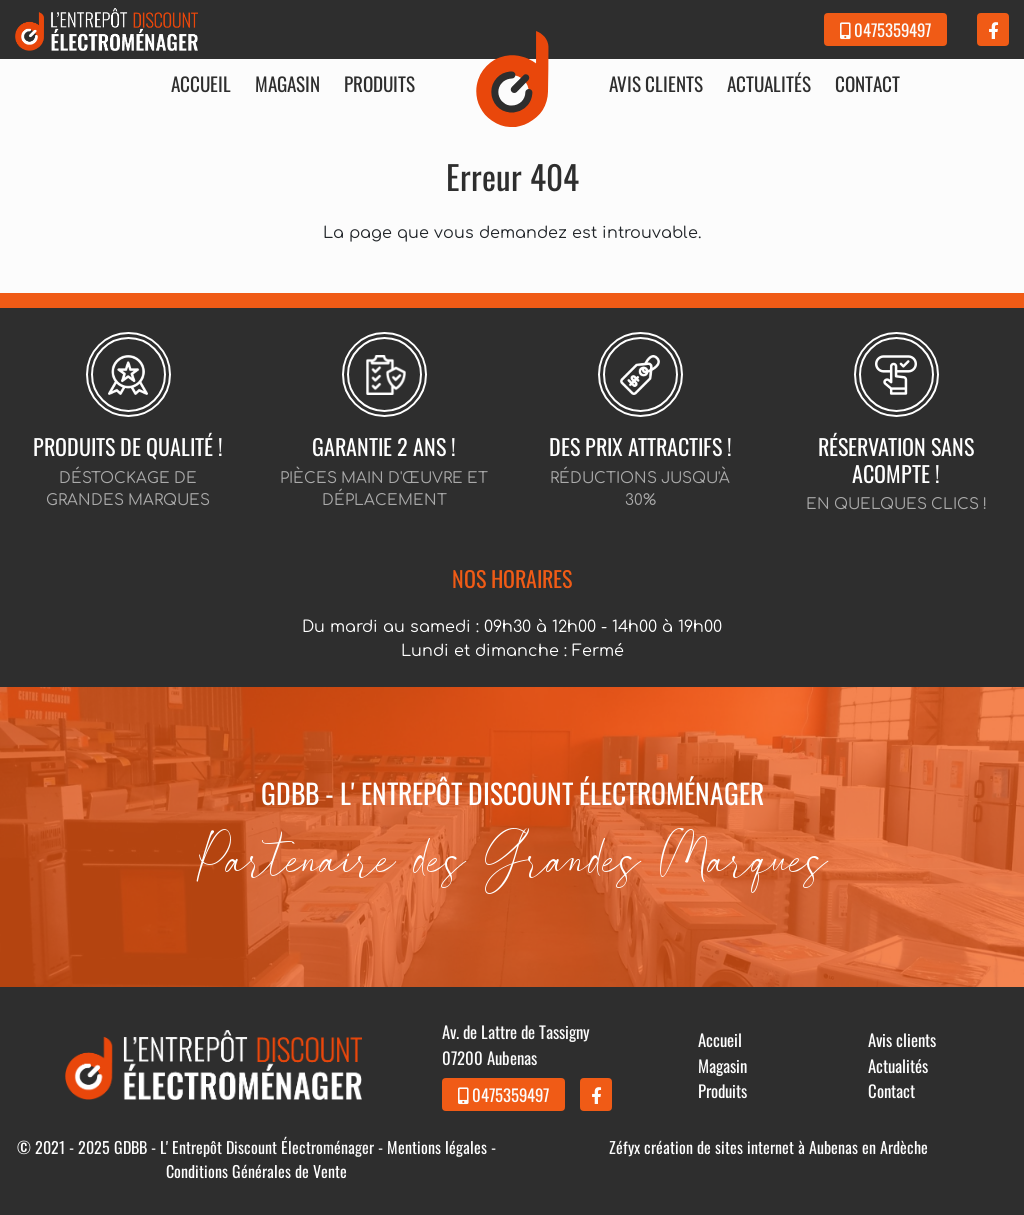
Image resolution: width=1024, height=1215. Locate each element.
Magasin (287, 84)
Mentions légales (437, 1147)
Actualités (769, 84)
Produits (379, 84)
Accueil (201, 84)
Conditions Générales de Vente (256, 1171)
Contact (867, 84)
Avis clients (656, 84)
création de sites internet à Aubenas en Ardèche (786, 1147)
